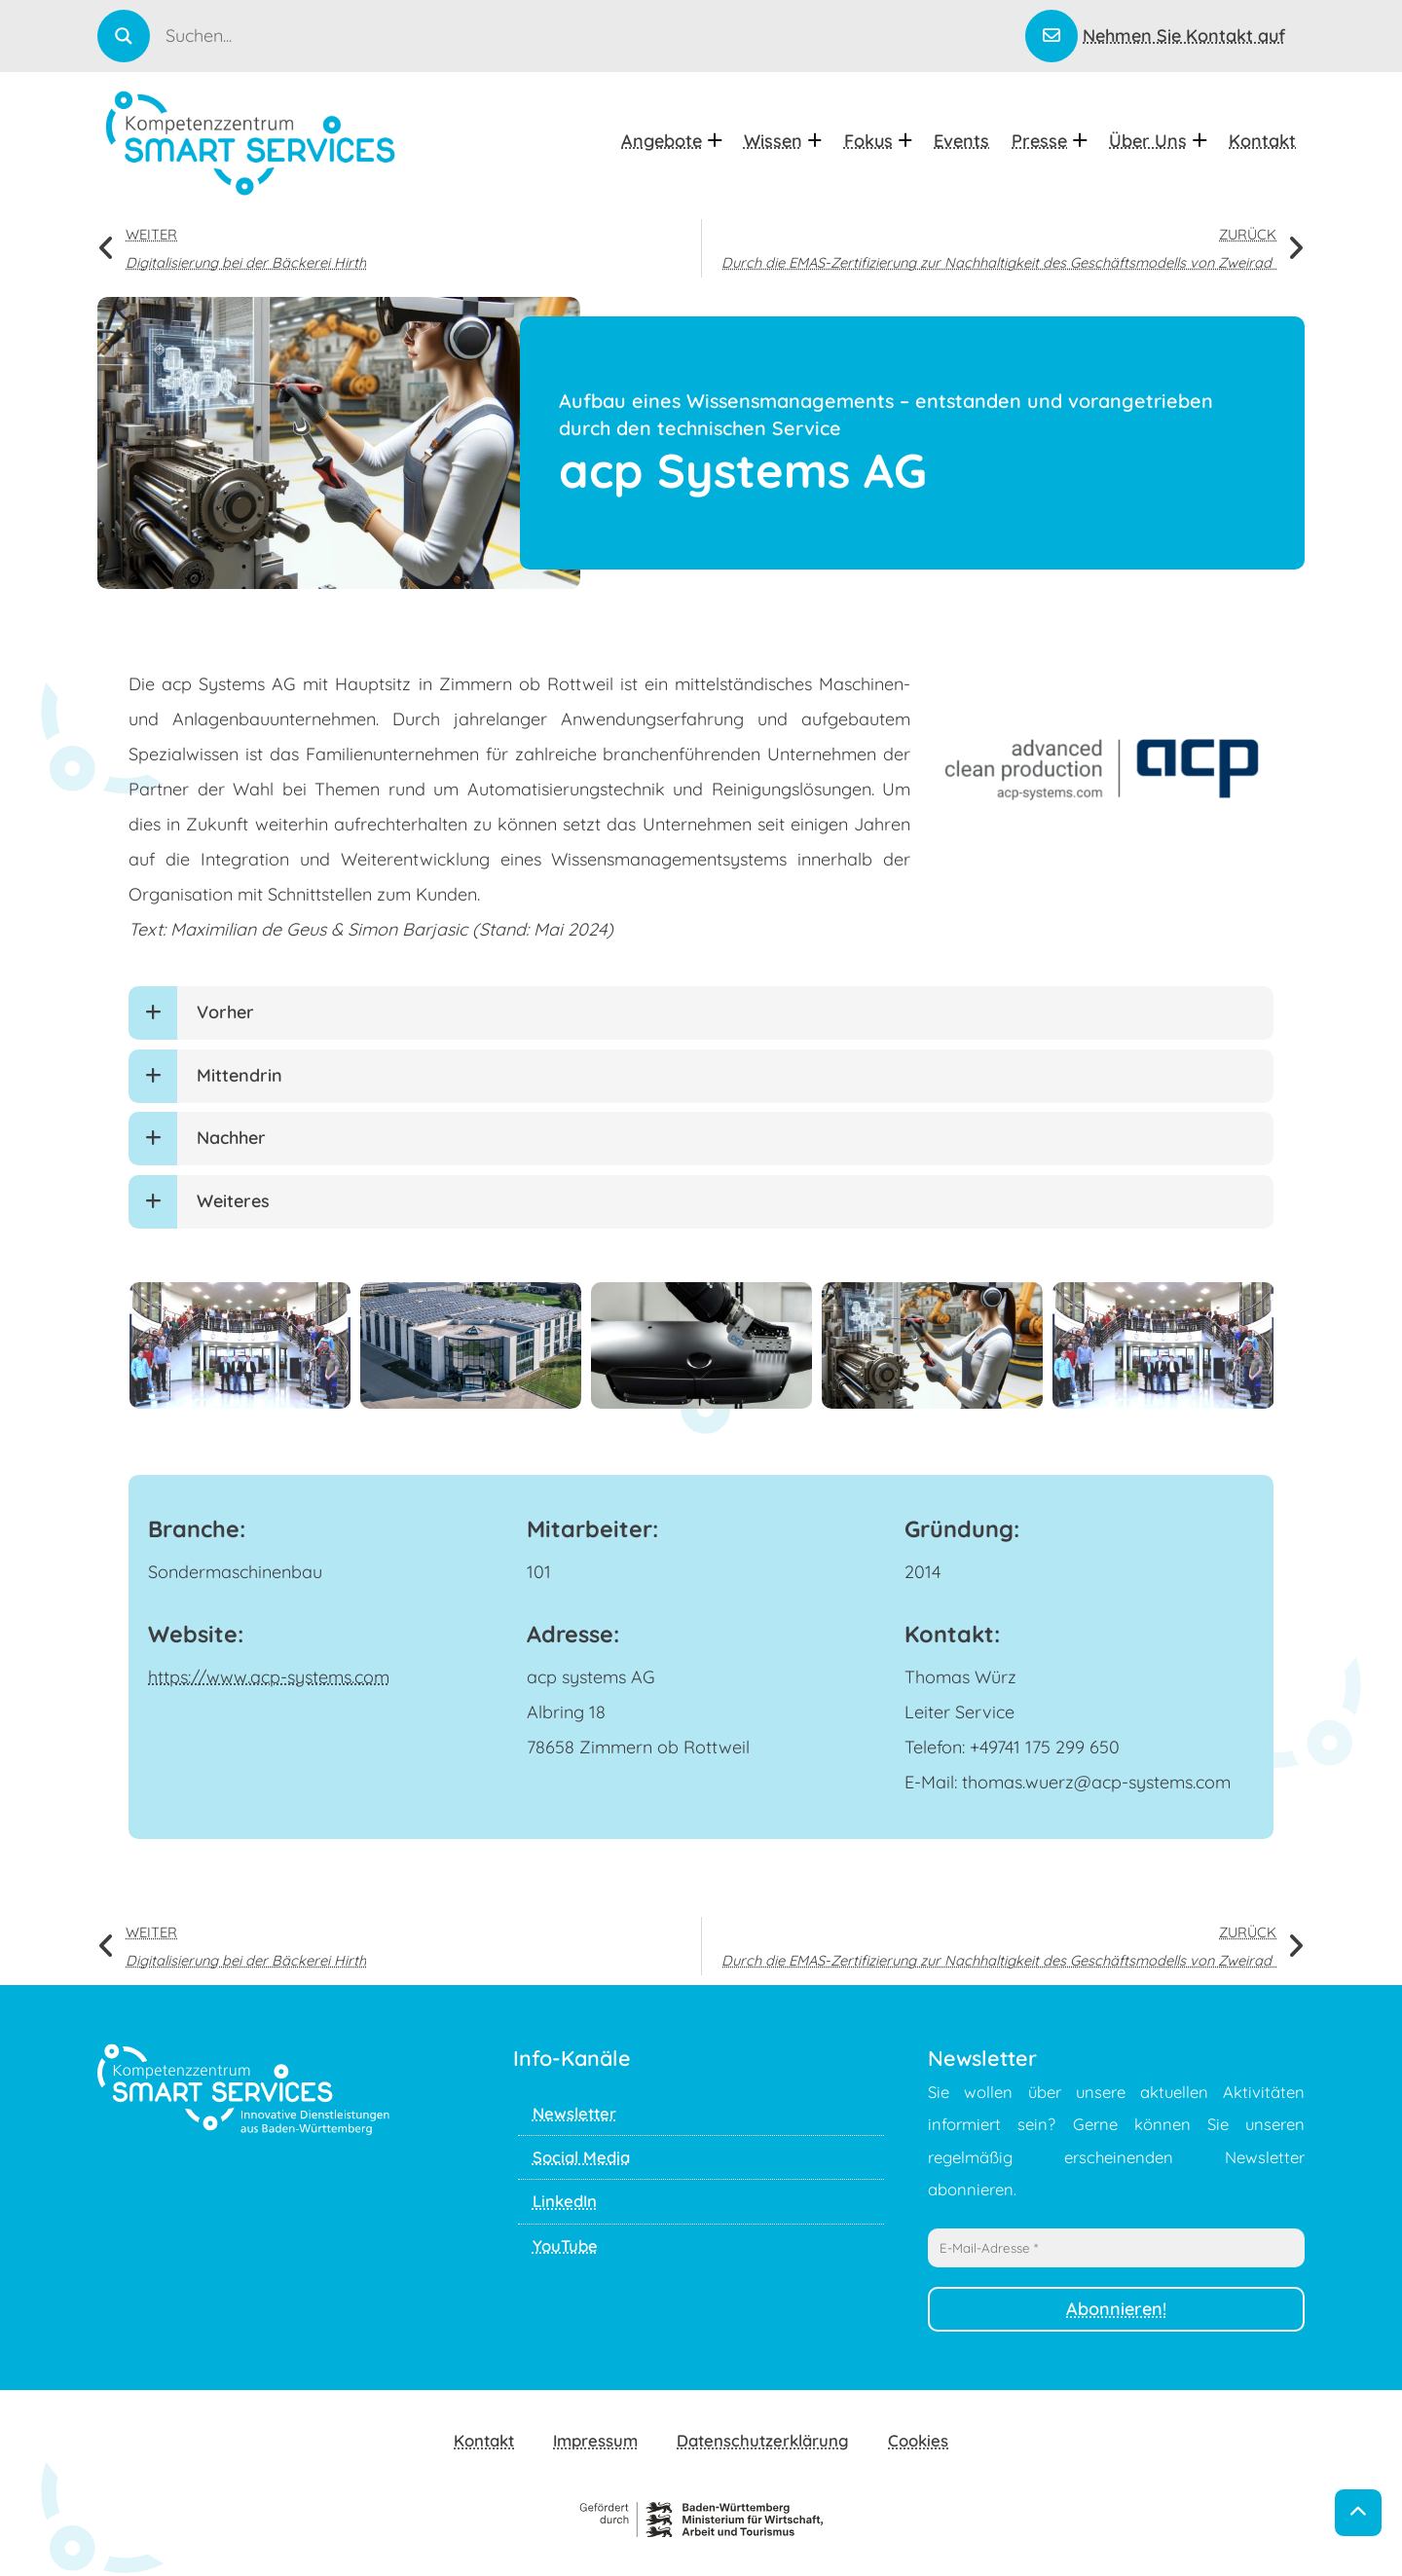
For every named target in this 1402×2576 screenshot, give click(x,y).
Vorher (225, 1012)
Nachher (231, 1137)
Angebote (671, 140)
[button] (701, 1013)
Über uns (1157, 140)
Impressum (595, 2440)
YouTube (565, 2245)
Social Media (581, 2157)
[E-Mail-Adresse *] (1116, 2247)
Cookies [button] (918, 2440)
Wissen (783, 140)
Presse (1049, 140)
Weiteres (233, 1201)
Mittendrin (239, 1075)
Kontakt (1262, 140)
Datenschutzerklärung (763, 2440)
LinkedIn (565, 2200)
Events (961, 140)
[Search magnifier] (123, 36)
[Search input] (593, 35)
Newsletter (574, 2113)
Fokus (878, 140)
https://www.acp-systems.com (268, 1677)
